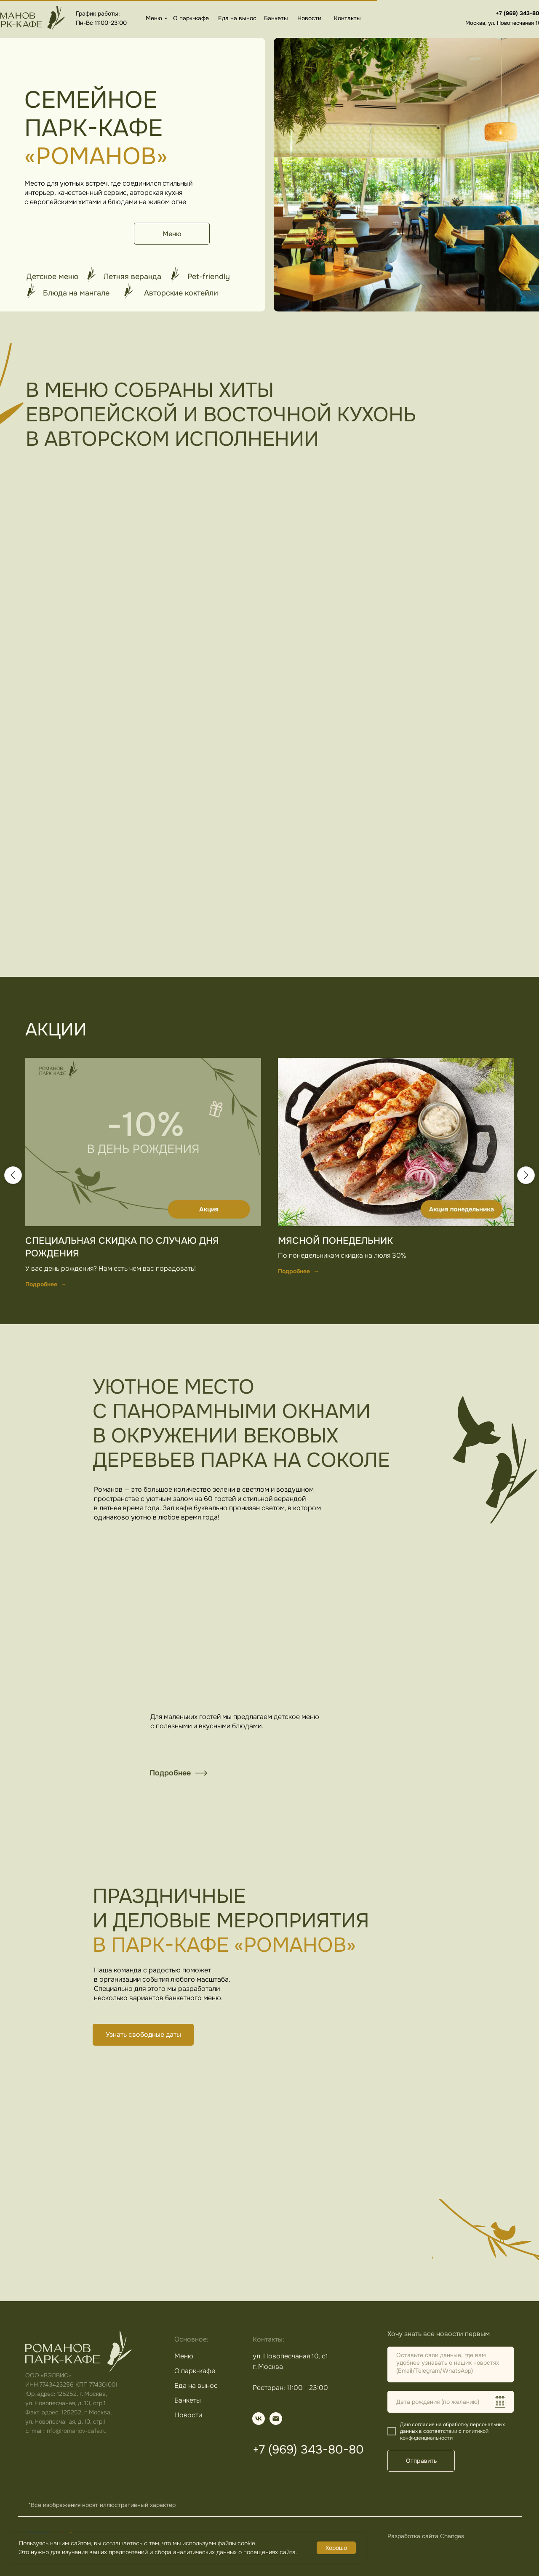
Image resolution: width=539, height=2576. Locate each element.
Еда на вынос (237, 18)
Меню (154, 18)
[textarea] (450, 2364)
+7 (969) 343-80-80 (308, 2449)
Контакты (347, 18)
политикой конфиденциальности (444, 2434)
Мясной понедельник (335, 1241)
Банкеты (276, 18)
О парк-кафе (191, 18)
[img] (276, 2418)
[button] (143, 2035)
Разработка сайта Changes (425, 2536)
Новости (309, 18)
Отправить (421, 2460)
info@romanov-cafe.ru (76, 2431)
